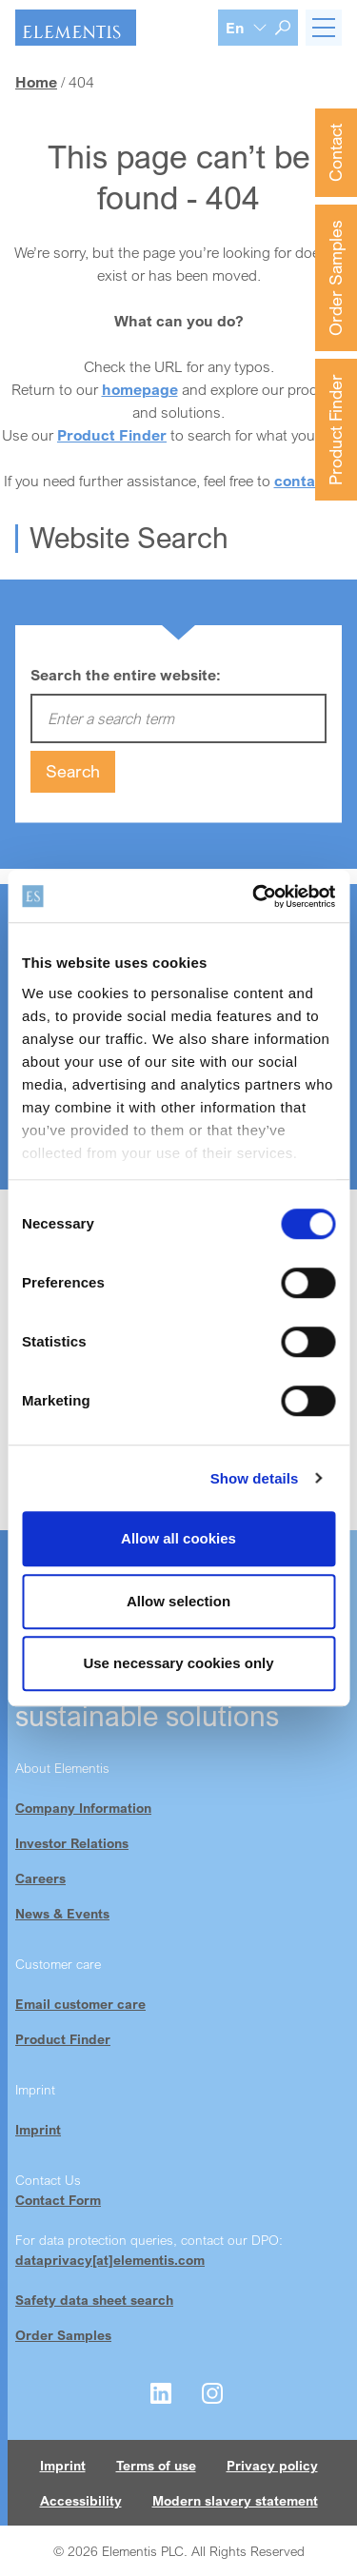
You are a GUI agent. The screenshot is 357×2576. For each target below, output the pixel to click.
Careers (40, 1878)
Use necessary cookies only (178, 1663)
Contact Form (58, 2200)
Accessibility (81, 2500)
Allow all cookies (178, 1538)
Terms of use (156, 2465)
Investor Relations (72, 1843)
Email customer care (80, 2004)
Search (73, 770)
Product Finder (335, 429)
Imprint (38, 2129)
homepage (140, 389)
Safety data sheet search (94, 2299)
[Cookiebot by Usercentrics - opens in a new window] (254, 896)
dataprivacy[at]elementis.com (110, 2260)
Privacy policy (272, 2465)
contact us (312, 480)
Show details (254, 1478)
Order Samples (335, 278)
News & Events (62, 1913)
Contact (335, 153)
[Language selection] (246, 27)
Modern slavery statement (235, 2500)
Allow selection (178, 1601)
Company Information (83, 1807)
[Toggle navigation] (324, 28)
